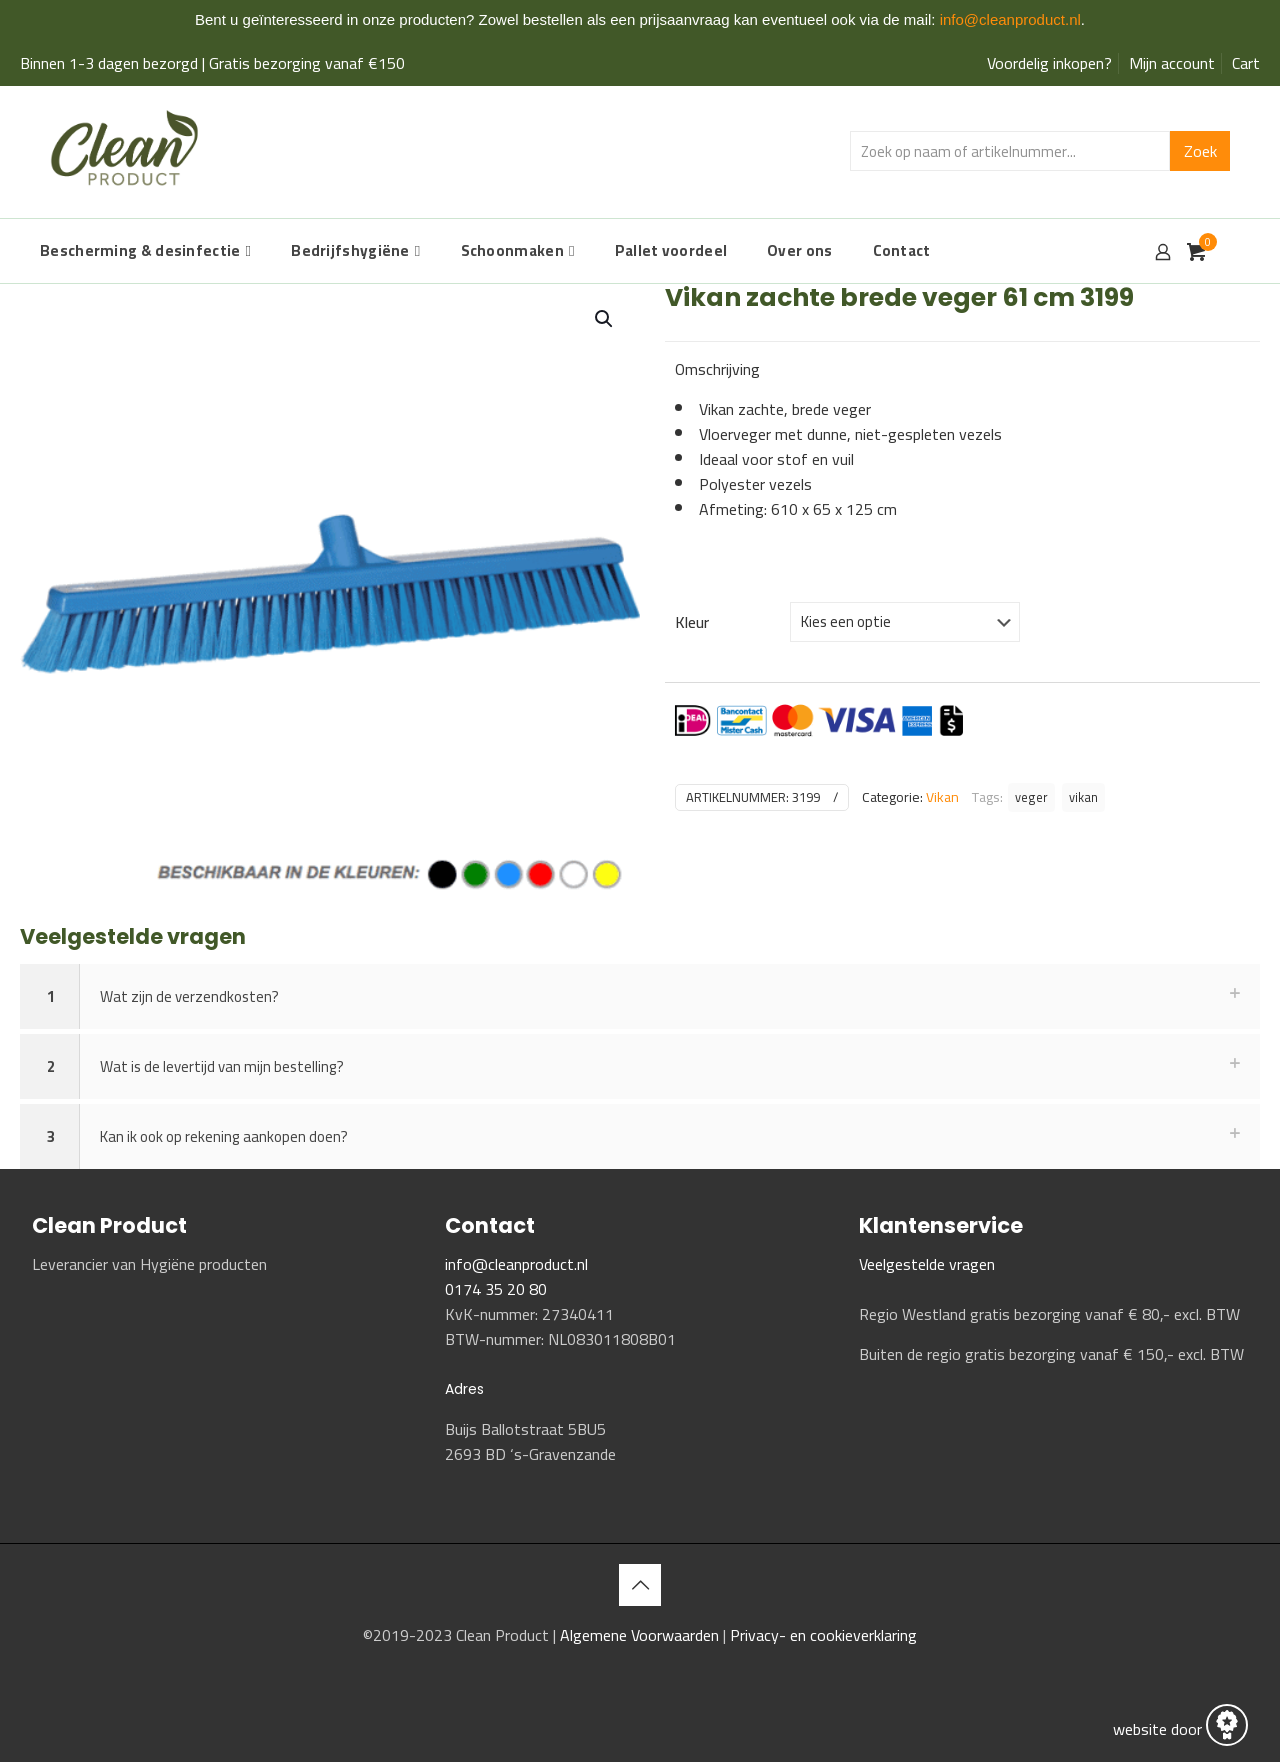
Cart (1246, 63)
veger (1031, 797)
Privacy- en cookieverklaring (823, 1635)
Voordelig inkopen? (1049, 63)
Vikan (942, 797)
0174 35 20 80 (496, 1289)
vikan (1083, 797)
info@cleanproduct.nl (1010, 19)
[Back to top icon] (640, 1585)
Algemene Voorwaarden (641, 1635)
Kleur (692, 622)
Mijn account (1172, 63)
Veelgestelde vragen (927, 1264)
